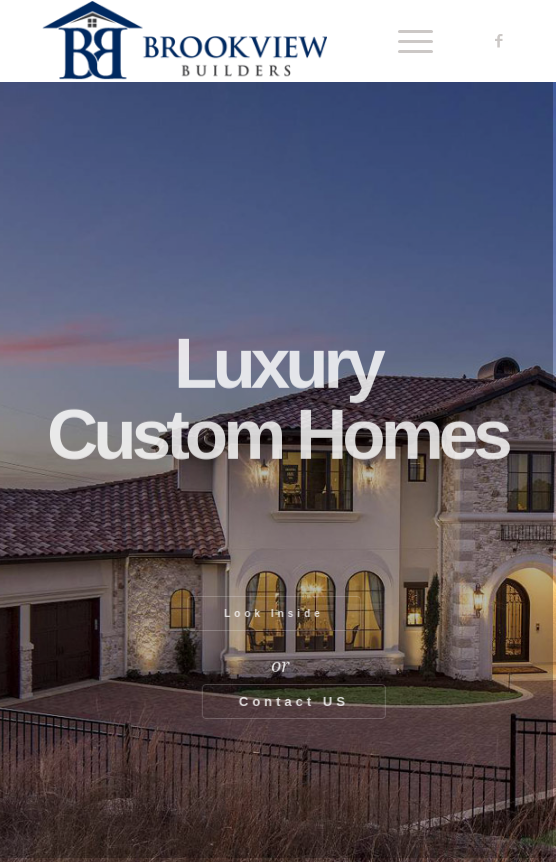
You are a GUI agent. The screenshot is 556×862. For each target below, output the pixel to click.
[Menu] (405, 41)
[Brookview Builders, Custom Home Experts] (231, 41)
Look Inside (269, 613)
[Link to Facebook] (499, 41)
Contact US (299, 701)
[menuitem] (405, 41)
